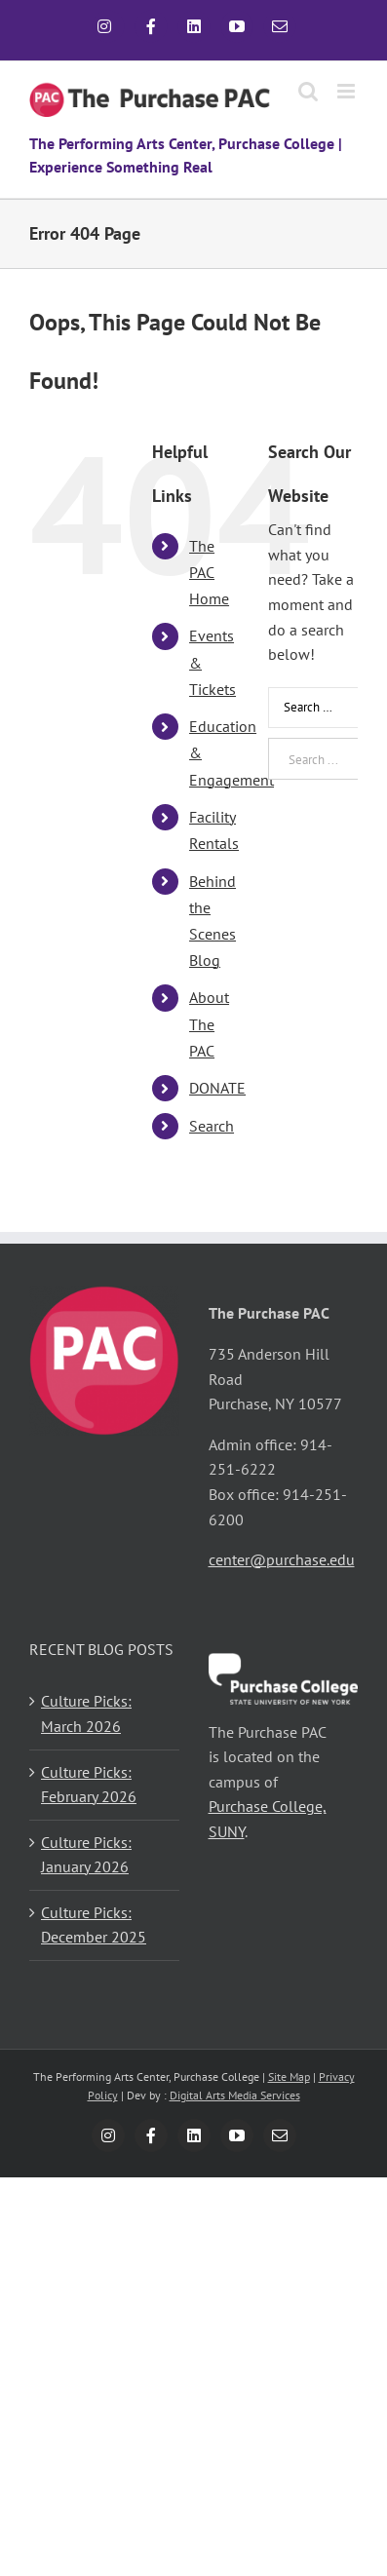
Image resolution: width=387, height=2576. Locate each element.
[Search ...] (313, 759)
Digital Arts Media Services (235, 2095)
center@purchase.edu (282, 1559)
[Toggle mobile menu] (347, 91)
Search (211, 1125)
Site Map (289, 2076)
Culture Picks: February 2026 (88, 1784)
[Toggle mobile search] (308, 91)
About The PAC (209, 1023)
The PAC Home (209, 572)
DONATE (217, 1087)
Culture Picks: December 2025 (93, 1925)
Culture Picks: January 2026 (86, 1854)
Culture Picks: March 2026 (86, 1713)
